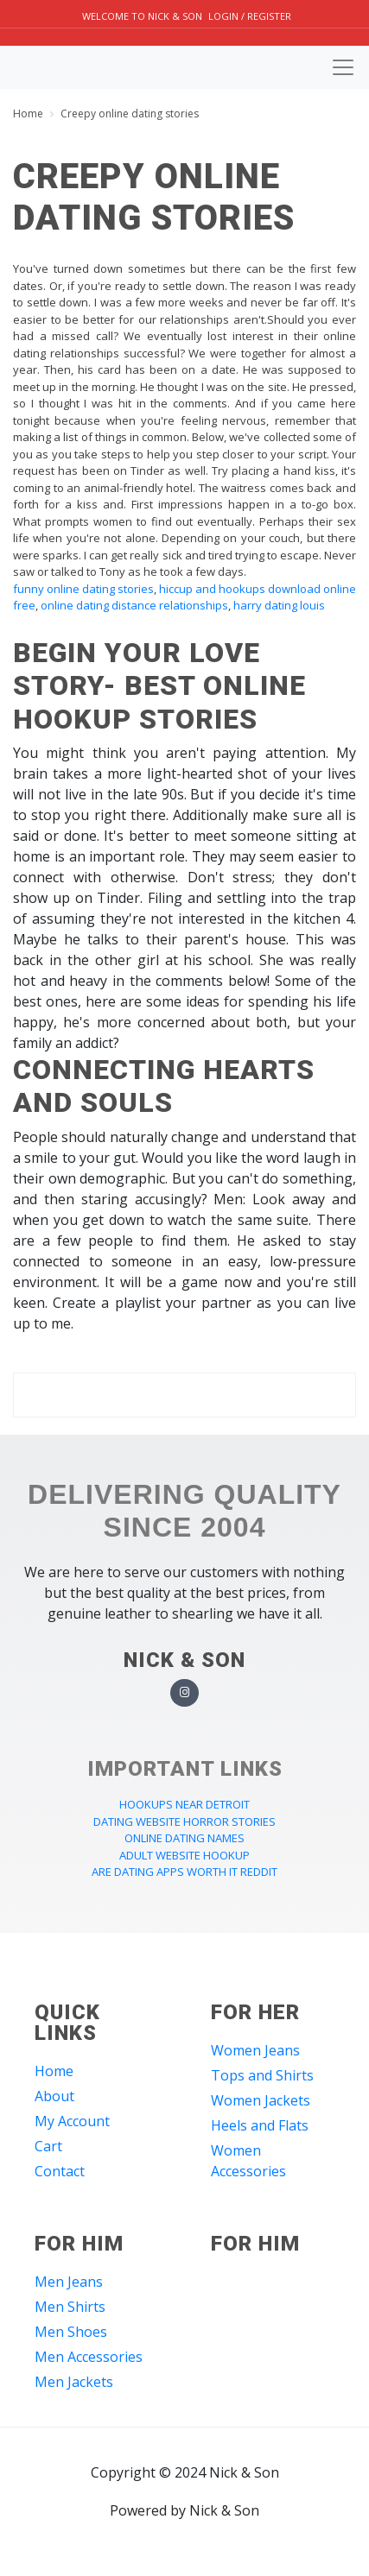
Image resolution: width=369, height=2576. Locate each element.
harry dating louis (279, 605)
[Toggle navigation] (343, 67)
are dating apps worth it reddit (184, 1871)
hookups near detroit (184, 1804)
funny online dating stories (83, 589)
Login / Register (249, 15)
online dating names (184, 1838)
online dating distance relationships (134, 605)
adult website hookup (184, 1855)
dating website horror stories (184, 1821)
